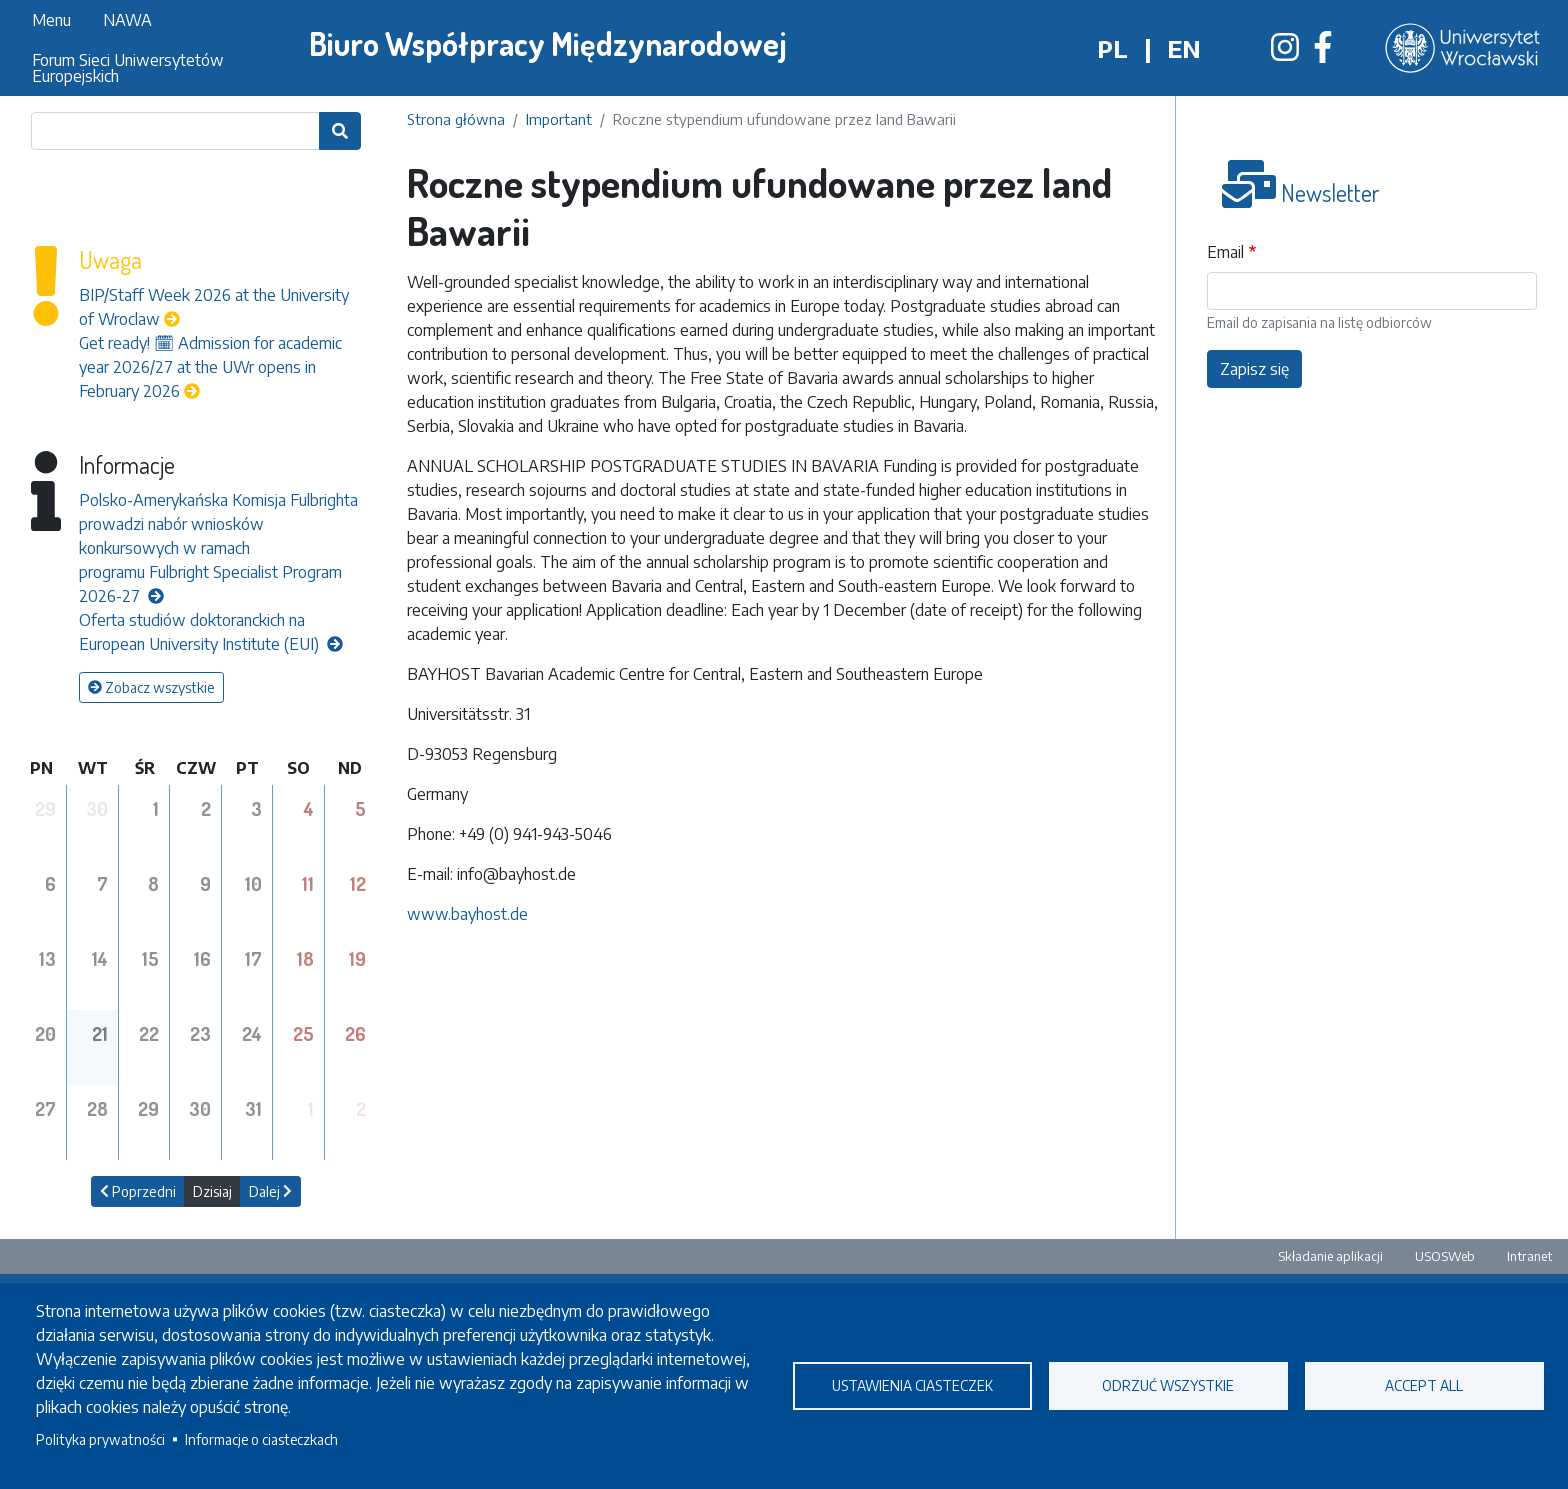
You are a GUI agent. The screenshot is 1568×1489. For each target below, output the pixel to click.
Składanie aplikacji (1330, 1256)
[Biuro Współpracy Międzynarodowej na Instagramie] (1285, 53)
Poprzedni (138, 1191)
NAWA (127, 20)
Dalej (270, 1191)
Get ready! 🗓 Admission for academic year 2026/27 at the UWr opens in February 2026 (210, 367)
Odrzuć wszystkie (1168, 1385)
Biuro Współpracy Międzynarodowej (548, 43)
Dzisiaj (212, 1191)
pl (1112, 48)
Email (1225, 252)
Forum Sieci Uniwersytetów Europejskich (128, 68)
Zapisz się (1254, 369)
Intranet (1529, 1256)
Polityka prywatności (100, 1439)
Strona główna (456, 119)
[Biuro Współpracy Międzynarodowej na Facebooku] (1323, 53)
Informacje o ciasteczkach (261, 1439)
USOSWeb (1445, 1256)
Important (559, 119)
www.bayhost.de (467, 914)
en (1184, 48)
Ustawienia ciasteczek (912, 1385)
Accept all (1424, 1385)
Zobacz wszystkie (151, 687)
